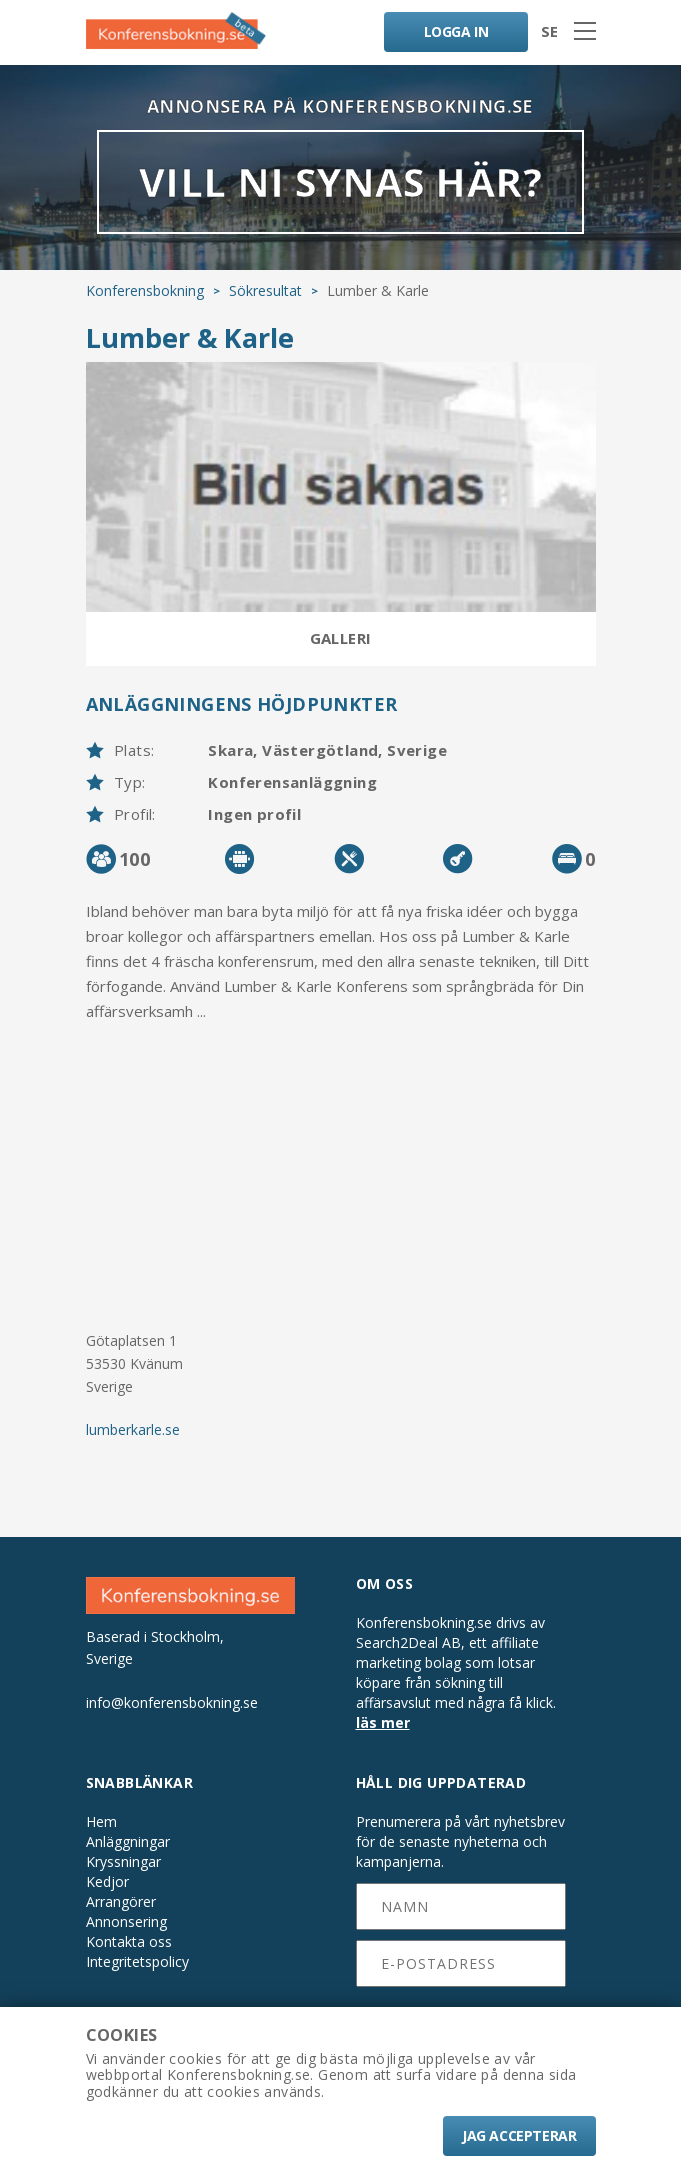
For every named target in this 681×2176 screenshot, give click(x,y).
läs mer (383, 1722)
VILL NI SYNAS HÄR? (340, 181)
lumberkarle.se (133, 1429)
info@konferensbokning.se (172, 1701)
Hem (101, 1821)
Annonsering (126, 1921)
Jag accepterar (519, 2135)
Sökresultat (265, 289)
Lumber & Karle (190, 336)
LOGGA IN (455, 31)
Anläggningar (128, 1841)
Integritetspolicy (137, 1961)
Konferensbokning (145, 289)
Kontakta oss (129, 1941)
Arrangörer (121, 1901)
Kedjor (107, 1881)
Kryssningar (123, 1861)
